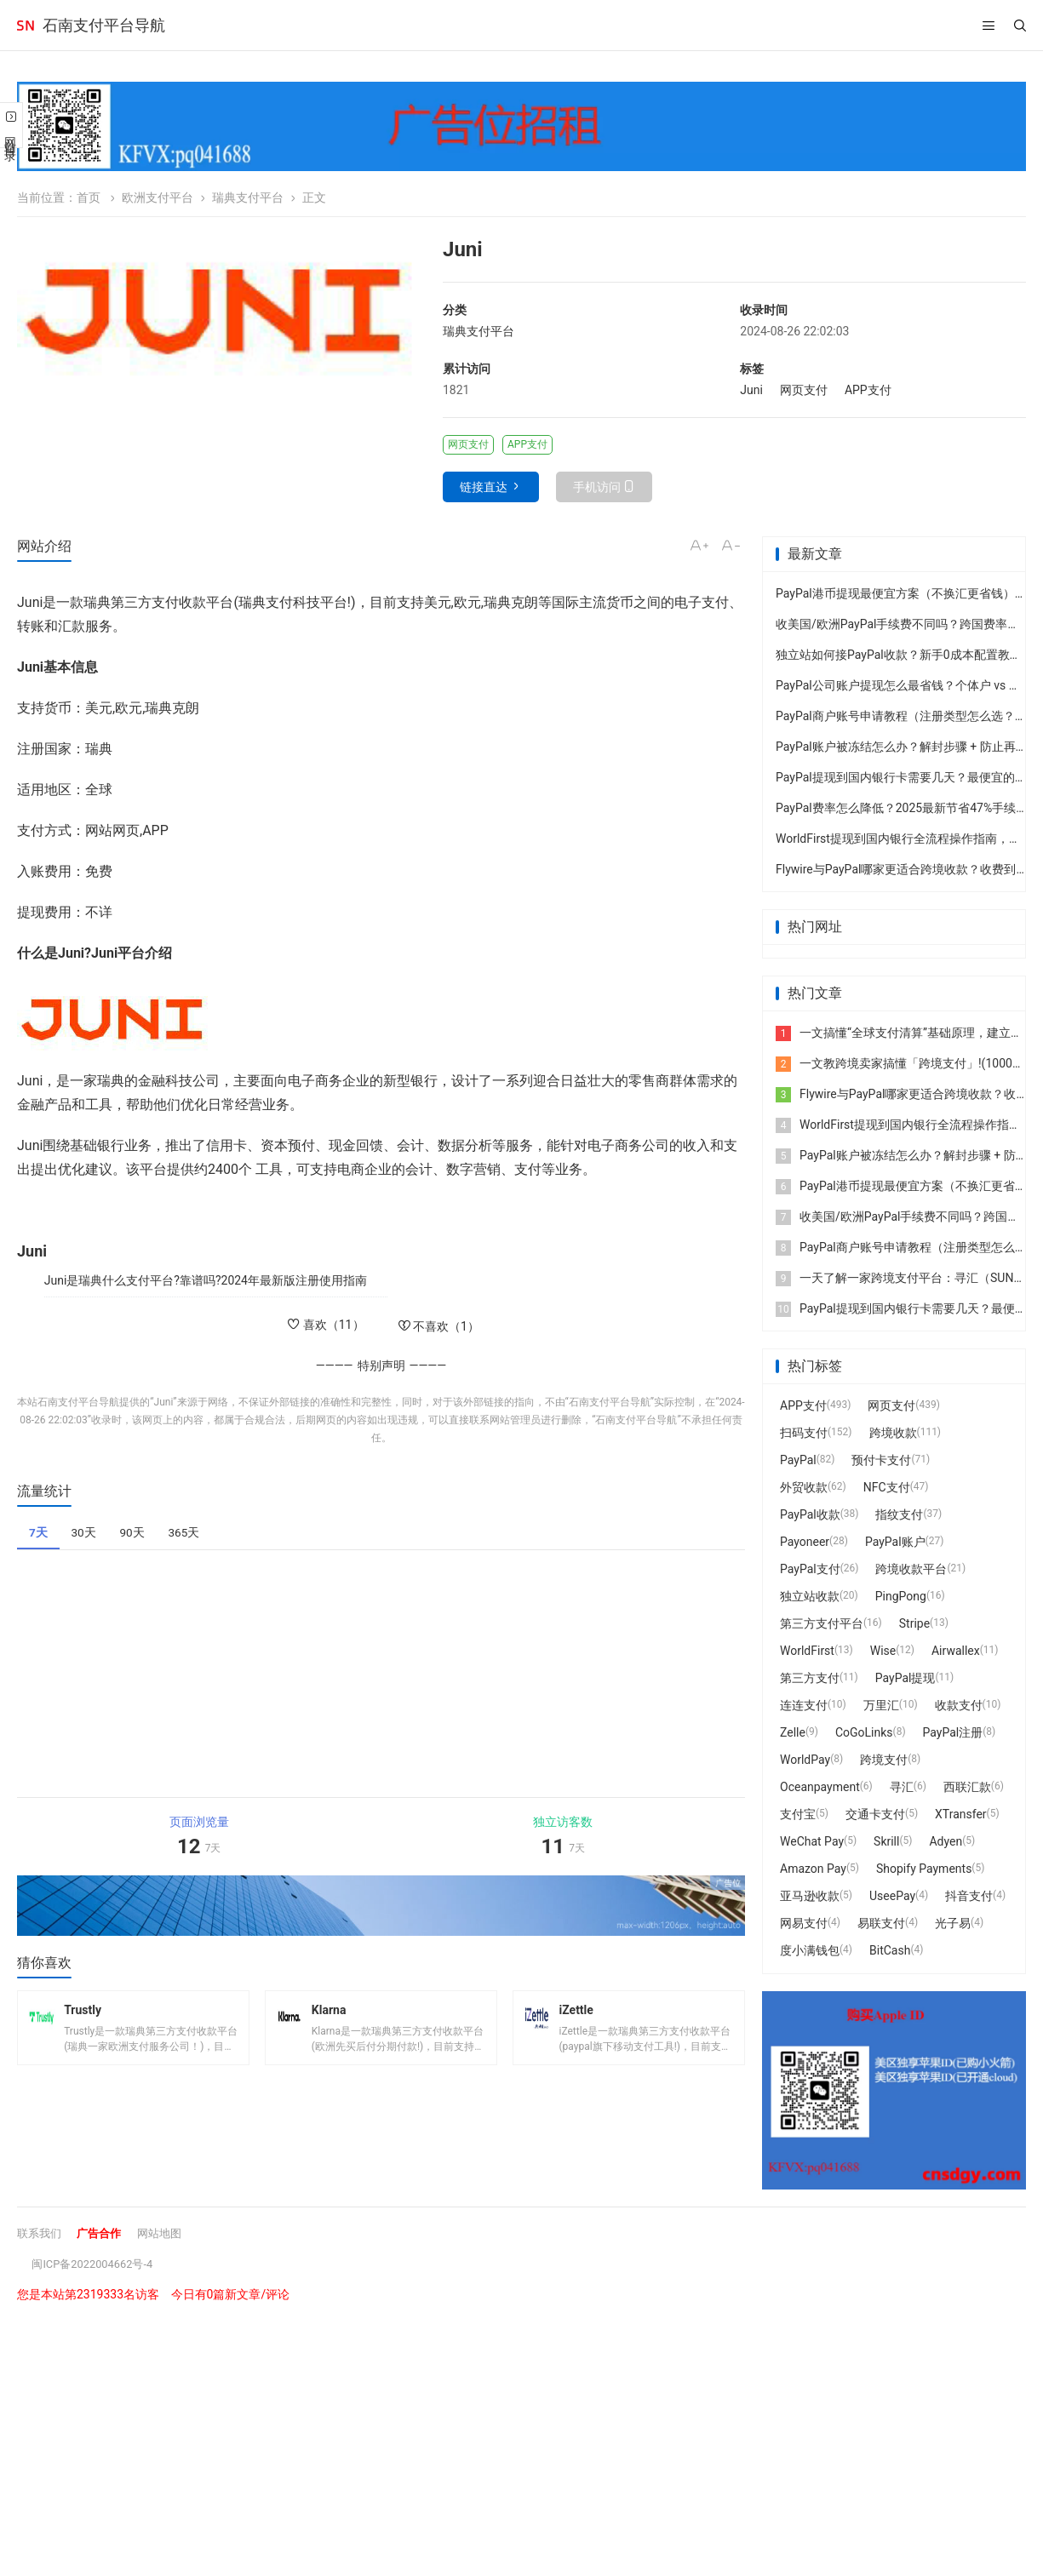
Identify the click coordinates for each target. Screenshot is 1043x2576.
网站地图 (168, 2233)
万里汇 (881, 1705)
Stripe (914, 1623)
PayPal (798, 1460)
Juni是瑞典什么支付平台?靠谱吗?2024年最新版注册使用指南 (205, 1280)
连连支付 (804, 1705)
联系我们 (41, 2233)
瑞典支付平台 (248, 197)
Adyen (945, 1841)
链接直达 (483, 487)
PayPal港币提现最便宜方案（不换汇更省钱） (895, 593)
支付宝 (798, 1814)
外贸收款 (804, 1487)
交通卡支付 (875, 1814)
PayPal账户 (895, 1541)
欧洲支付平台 (157, 197)
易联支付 (881, 1923)
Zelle (792, 1732)
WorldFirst (807, 1650)
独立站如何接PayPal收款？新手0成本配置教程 (899, 654)
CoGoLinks (864, 1732)
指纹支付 (899, 1514)
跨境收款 (893, 1433)
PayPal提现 (905, 1678)
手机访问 (597, 487)
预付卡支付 (881, 1460)
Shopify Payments (923, 1868)
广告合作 (104, 2233)
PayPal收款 (810, 1514)
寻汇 (902, 1787)
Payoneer (804, 1541)
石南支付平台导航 (104, 25)
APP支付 (868, 390)
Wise (883, 1650)
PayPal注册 (953, 1732)
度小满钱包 (810, 1950)
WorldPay (805, 1759)
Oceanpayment (820, 1787)
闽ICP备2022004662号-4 (97, 2263)
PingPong (900, 1596)
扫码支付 (804, 1433)
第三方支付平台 (821, 1623)
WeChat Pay (812, 1841)
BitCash (889, 1950)
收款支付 (959, 1705)
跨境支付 (884, 1759)
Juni (751, 390)
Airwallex (955, 1650)
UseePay (892, 1896)
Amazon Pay (813, 1868)
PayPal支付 (810, 1569)
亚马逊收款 (810, 1896)
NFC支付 (886, 1487)
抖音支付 (969, 1896)
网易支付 (804, 1923)
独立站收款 (810, 1596)
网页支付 (804, 390)
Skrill (886, 1841)
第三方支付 (810, 1678)
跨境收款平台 (911, 1569)
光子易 (953, 1923)
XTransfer (961, 1814)
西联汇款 (967, 1787)
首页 (88, 197)
